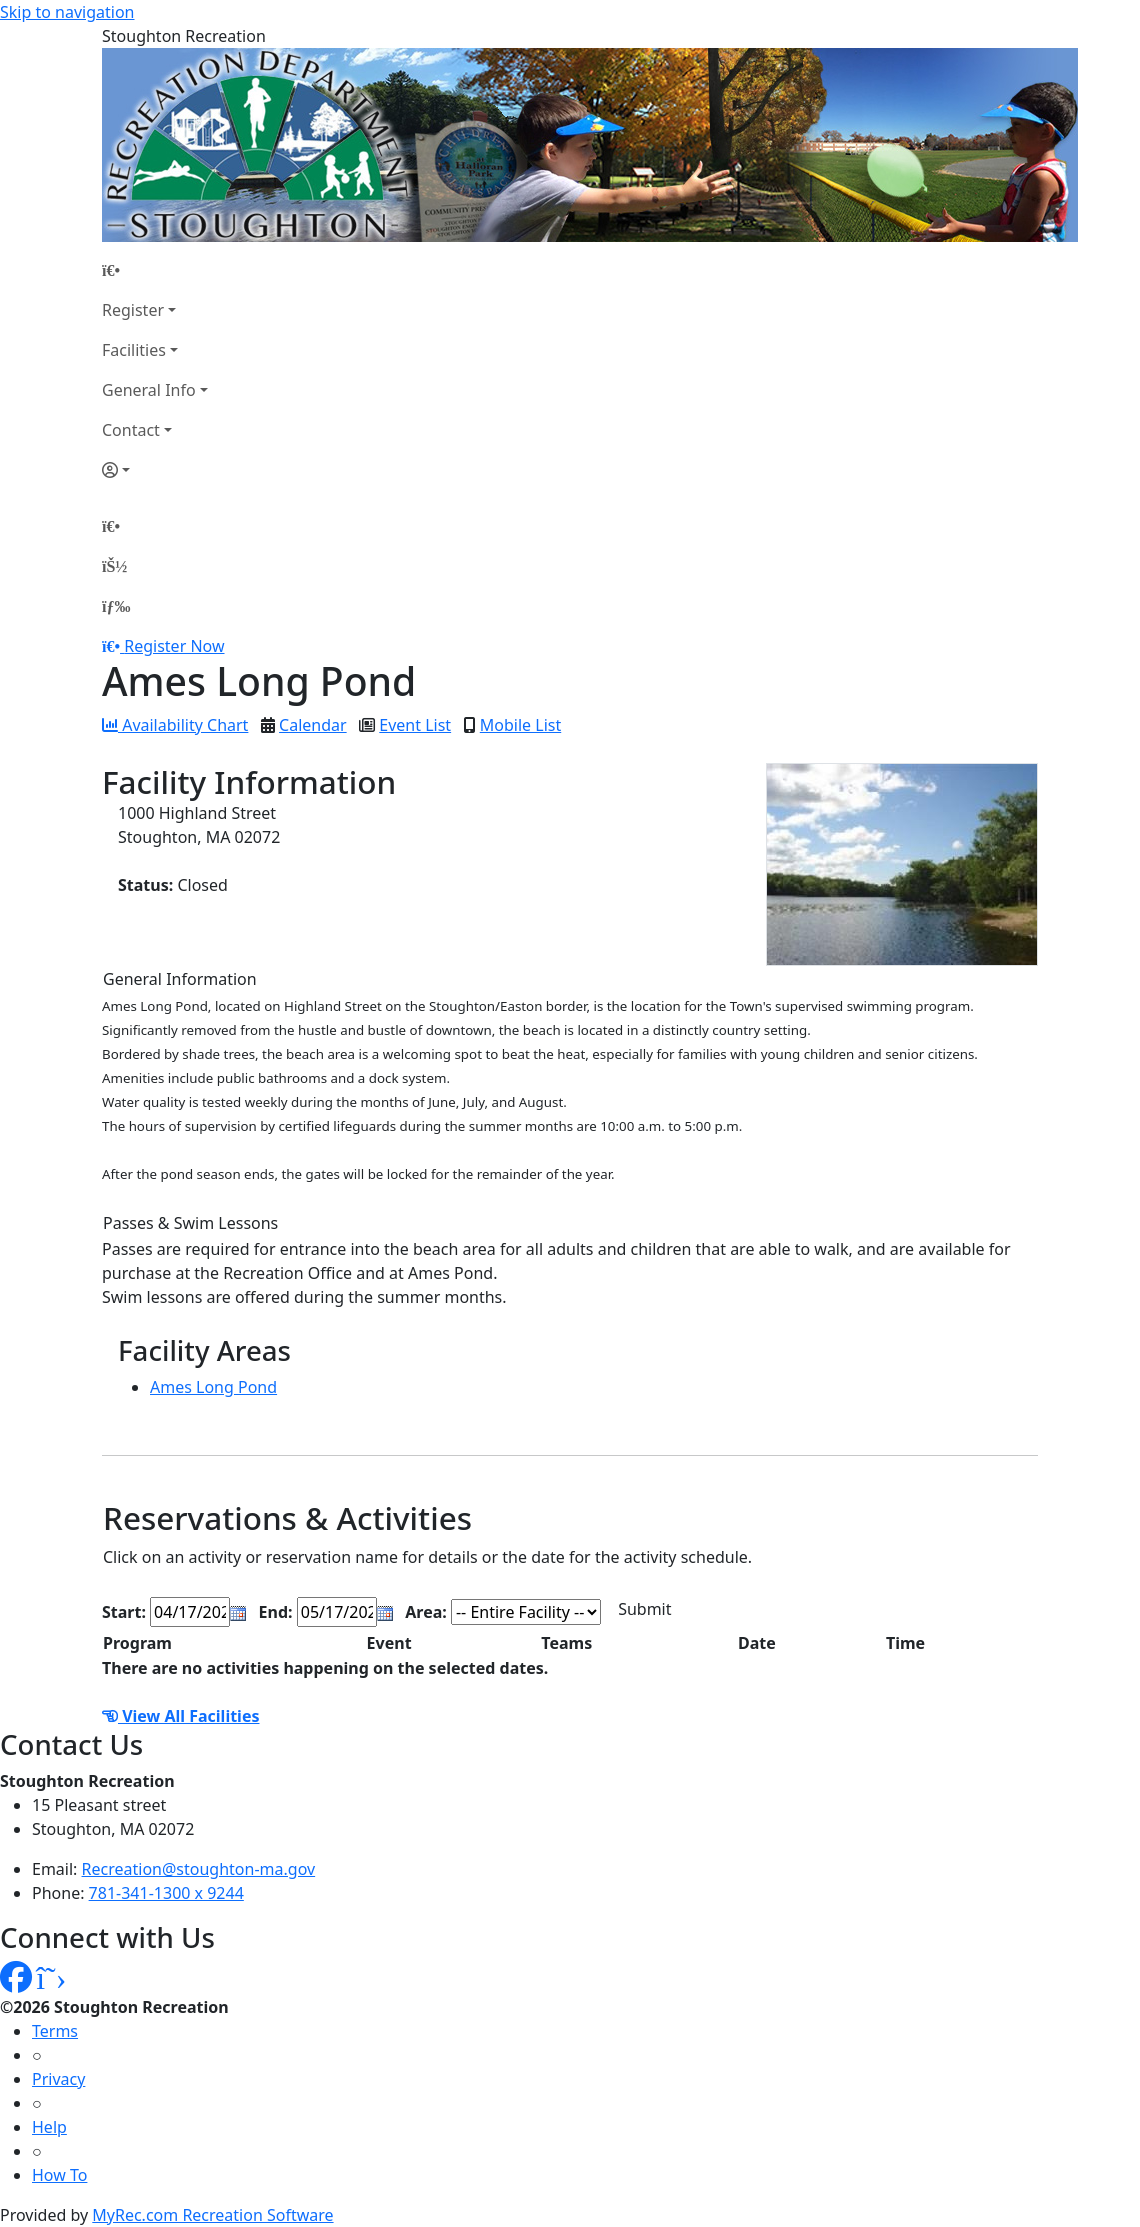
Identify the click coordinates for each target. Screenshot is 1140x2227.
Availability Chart (175, 725)
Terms (55, 2031)
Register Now (174, 646)
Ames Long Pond (213, 1387)
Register (133, 310)
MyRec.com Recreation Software (212, 2215)
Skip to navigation (67, 12)
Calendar (313, 725)
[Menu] (116, 606)
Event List (415, 725)
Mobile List (520, 725)
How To (59, 2175)
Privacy (58, 2079)
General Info (149, 390)
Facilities (134, 350)
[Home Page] (155, 270)
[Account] (155, 470)
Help (49, 2127)
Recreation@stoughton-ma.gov (199, 1869)
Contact (131, 430)
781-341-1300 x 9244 (166, 1893)
